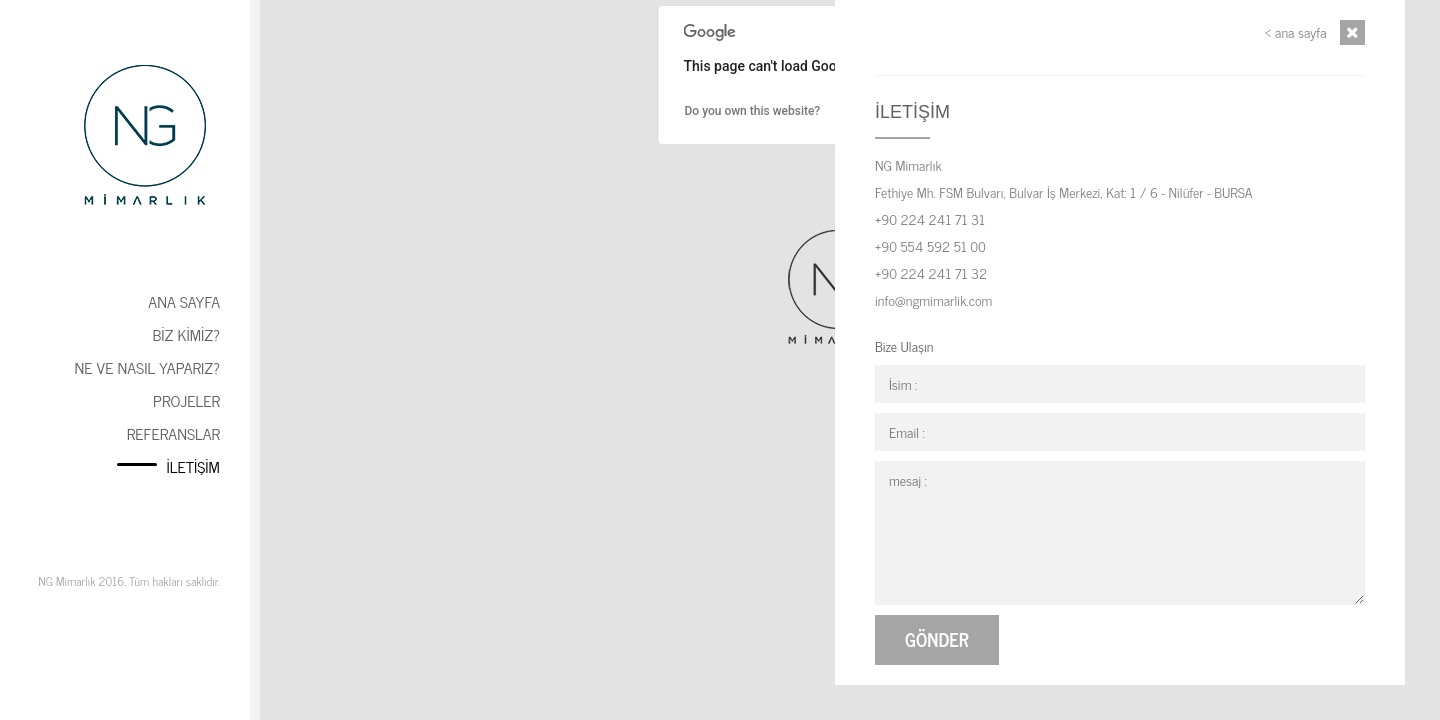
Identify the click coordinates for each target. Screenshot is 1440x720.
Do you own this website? (753, 111)
